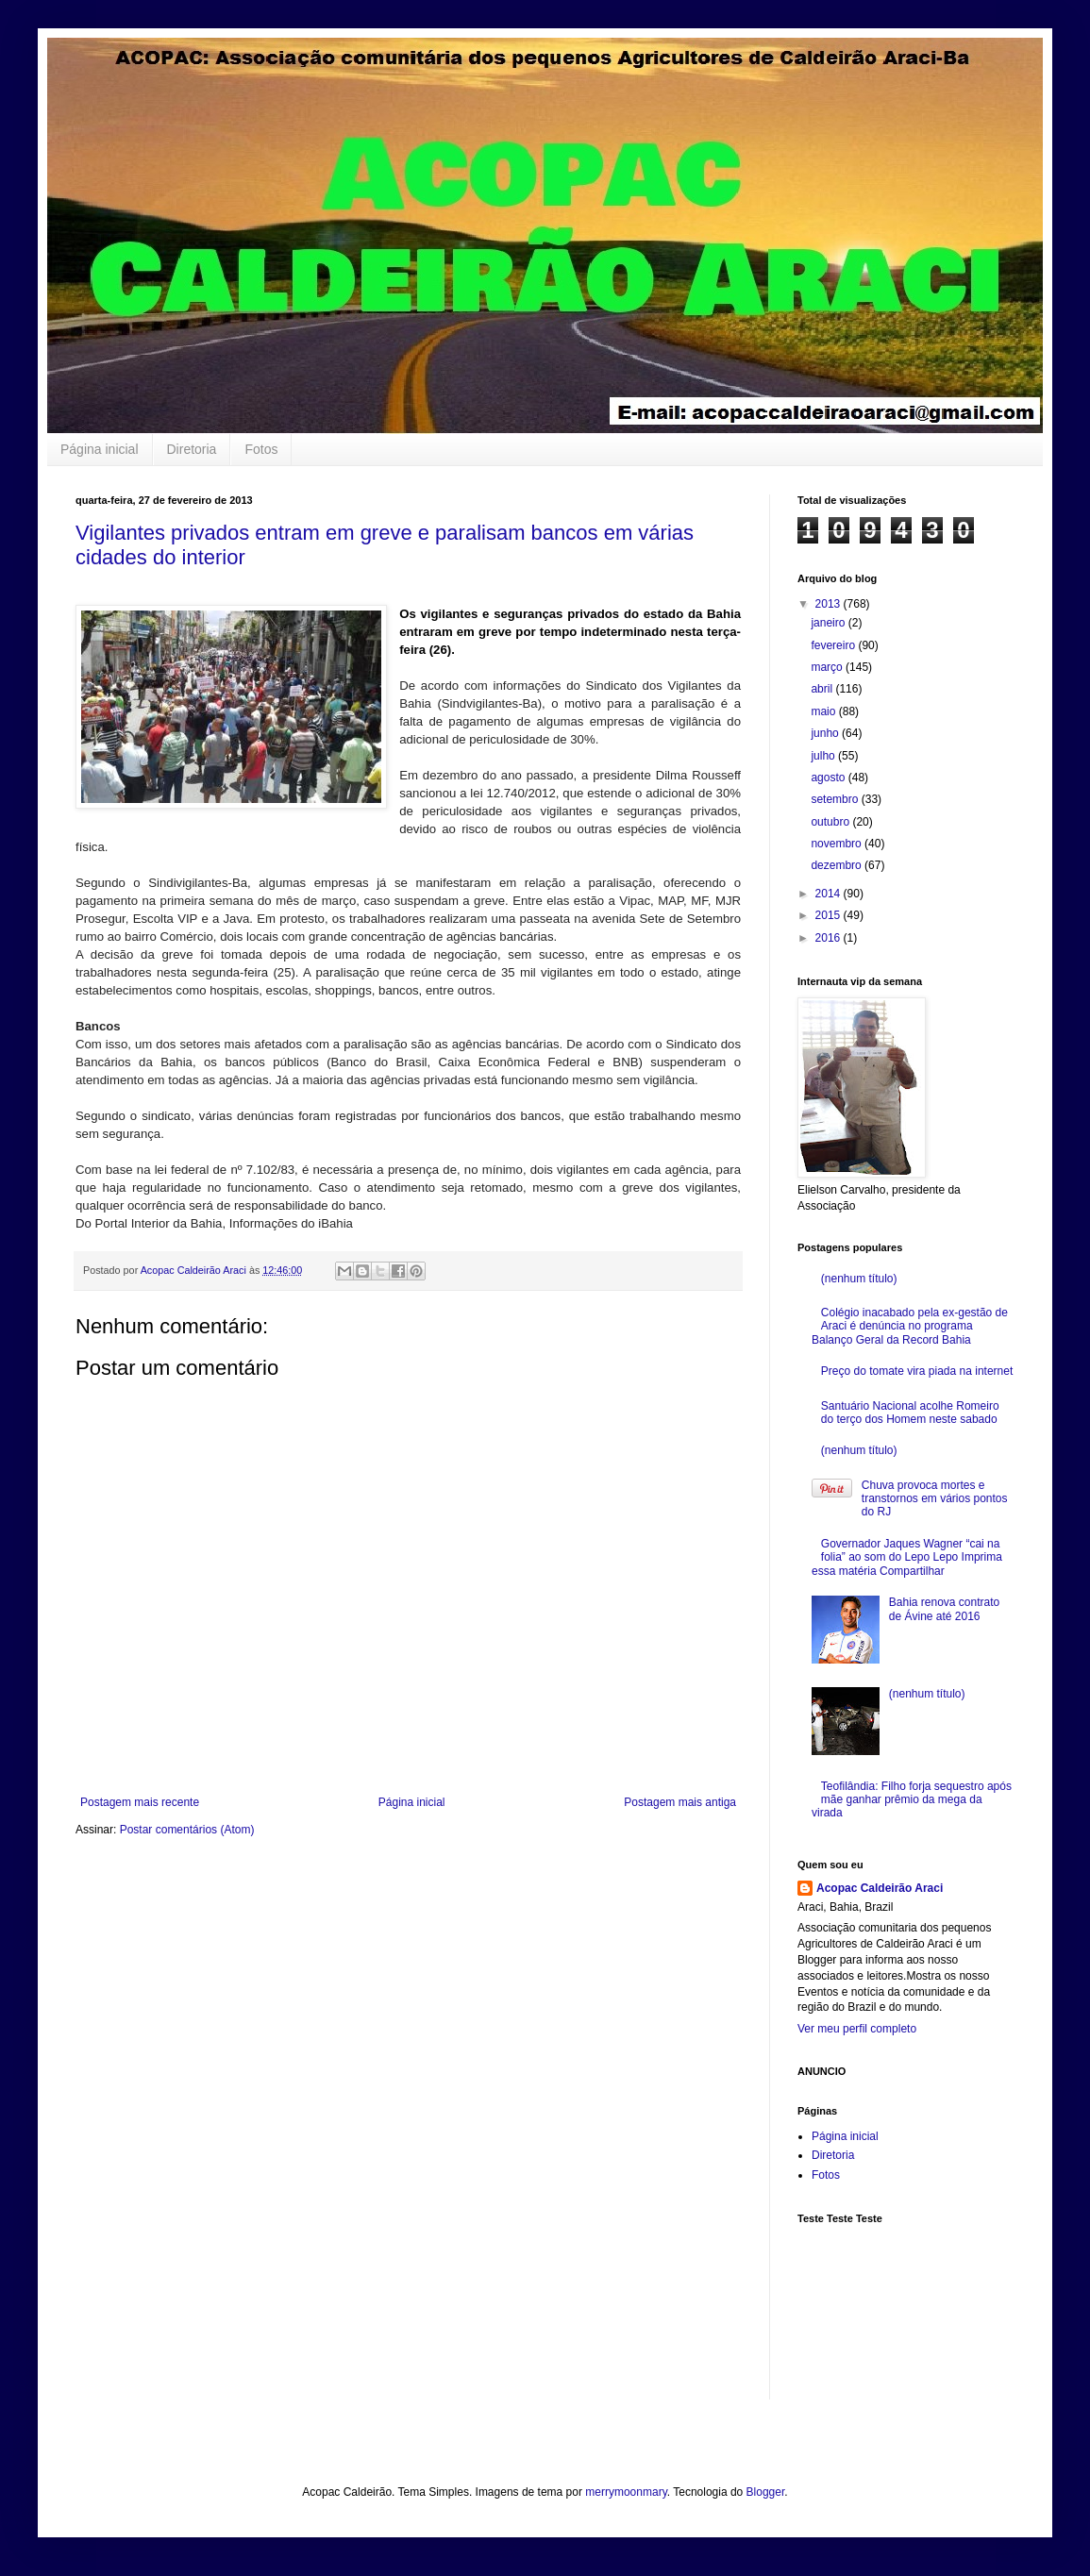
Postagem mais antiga (680, 1802)
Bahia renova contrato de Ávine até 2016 (944, 1609)
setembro (836, 799)
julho (824, 755)
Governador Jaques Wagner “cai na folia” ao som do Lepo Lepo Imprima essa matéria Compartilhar (907, 1557)
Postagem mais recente (139, 1802)
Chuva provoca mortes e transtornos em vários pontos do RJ (935, 1499)
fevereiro (834, 645)
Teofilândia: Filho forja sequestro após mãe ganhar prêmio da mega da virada (912, 1800)
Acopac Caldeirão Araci (879, 1888)
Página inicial (99, 449)
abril (823, 688)
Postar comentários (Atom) (187, 1829)
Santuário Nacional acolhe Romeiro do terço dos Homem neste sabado (910, 1412)
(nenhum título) (859, 1278)
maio (824, 711)
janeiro (829, 622)
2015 (829, 915)
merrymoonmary (625, 2492)
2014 (829, 893)
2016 (829, 938)
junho (826, 733)
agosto (829, 777)
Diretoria (192, 449)
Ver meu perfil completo (856, 2028)
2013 (829, 604)
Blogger (765, 2492)
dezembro (837, 865)
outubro (831, 821)
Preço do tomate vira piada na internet (917, 1371)
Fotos (260, 449)
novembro (837, 843)
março (828, 667)
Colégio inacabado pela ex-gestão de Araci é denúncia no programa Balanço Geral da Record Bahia (910, 1326)
